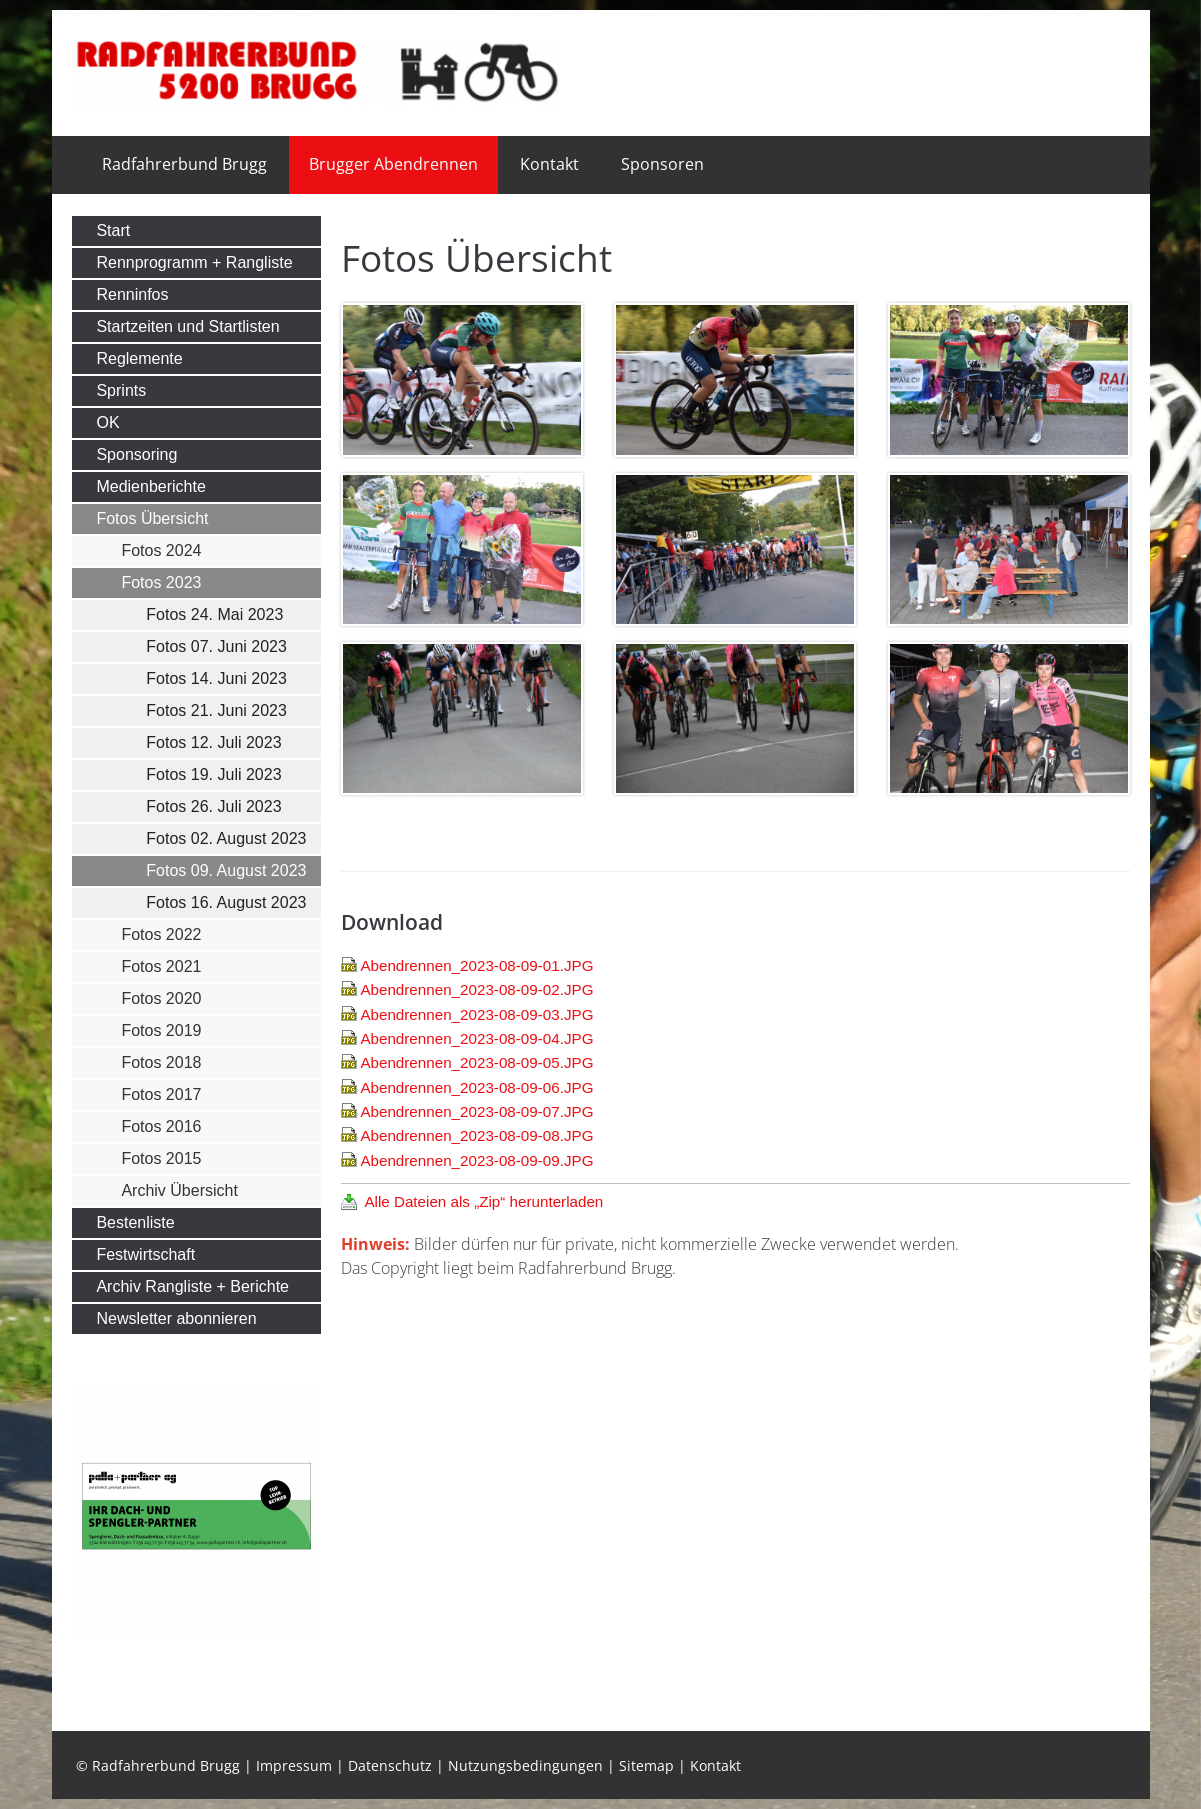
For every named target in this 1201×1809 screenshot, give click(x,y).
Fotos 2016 (161, 1126)
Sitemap (646, 1765)
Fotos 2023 (161, 582)
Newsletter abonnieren (176, 1318)
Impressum (294, 1765)
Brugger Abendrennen (393, 164)
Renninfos (132, 294)
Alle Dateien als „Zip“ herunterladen (483, 1201)
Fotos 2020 (161, 998)
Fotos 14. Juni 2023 (216, 678)
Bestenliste (135, 1222)
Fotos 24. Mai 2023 (214, 614)
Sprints (121, 390)
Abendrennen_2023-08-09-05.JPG (476, 1062)
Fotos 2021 (161, 966)
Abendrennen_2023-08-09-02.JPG (476, 989)
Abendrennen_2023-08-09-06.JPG (476, 1087)
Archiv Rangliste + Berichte (192, 1286)
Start (113, 230)
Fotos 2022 (161, 934)
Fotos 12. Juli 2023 (213, 742)
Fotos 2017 (161, 1094)
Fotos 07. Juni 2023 (216, 646)
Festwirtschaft (145, 1254)
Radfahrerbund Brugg (184, 164)
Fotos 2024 (161, 550)
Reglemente (139, 358)
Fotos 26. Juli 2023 (213, 806)
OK (107, 422)
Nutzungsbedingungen (525, 1765)
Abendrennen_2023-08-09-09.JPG (476, 1160)
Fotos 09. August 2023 (226, 870)
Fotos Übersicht (152, 518)
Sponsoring (136, 454)
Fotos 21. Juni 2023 (216, 710)
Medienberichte (150, 486)
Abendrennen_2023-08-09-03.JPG (476, 1014)
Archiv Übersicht (179, 1190)
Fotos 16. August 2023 (226, 902)
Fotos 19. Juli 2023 (213, 774)
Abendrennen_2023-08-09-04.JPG (476, 1038)
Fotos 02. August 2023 (226, 838)
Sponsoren (662, 164)
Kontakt (549, 164)
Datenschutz (390, 1765)
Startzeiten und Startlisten (187, 326)
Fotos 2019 (161, 1030)
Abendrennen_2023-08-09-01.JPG (476, 965)
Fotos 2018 (161, 1062)
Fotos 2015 (161, 1158)
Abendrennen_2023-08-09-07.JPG (476, 1111)
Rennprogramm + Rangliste (194, 262)
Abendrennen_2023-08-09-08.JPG (476, 1135)
